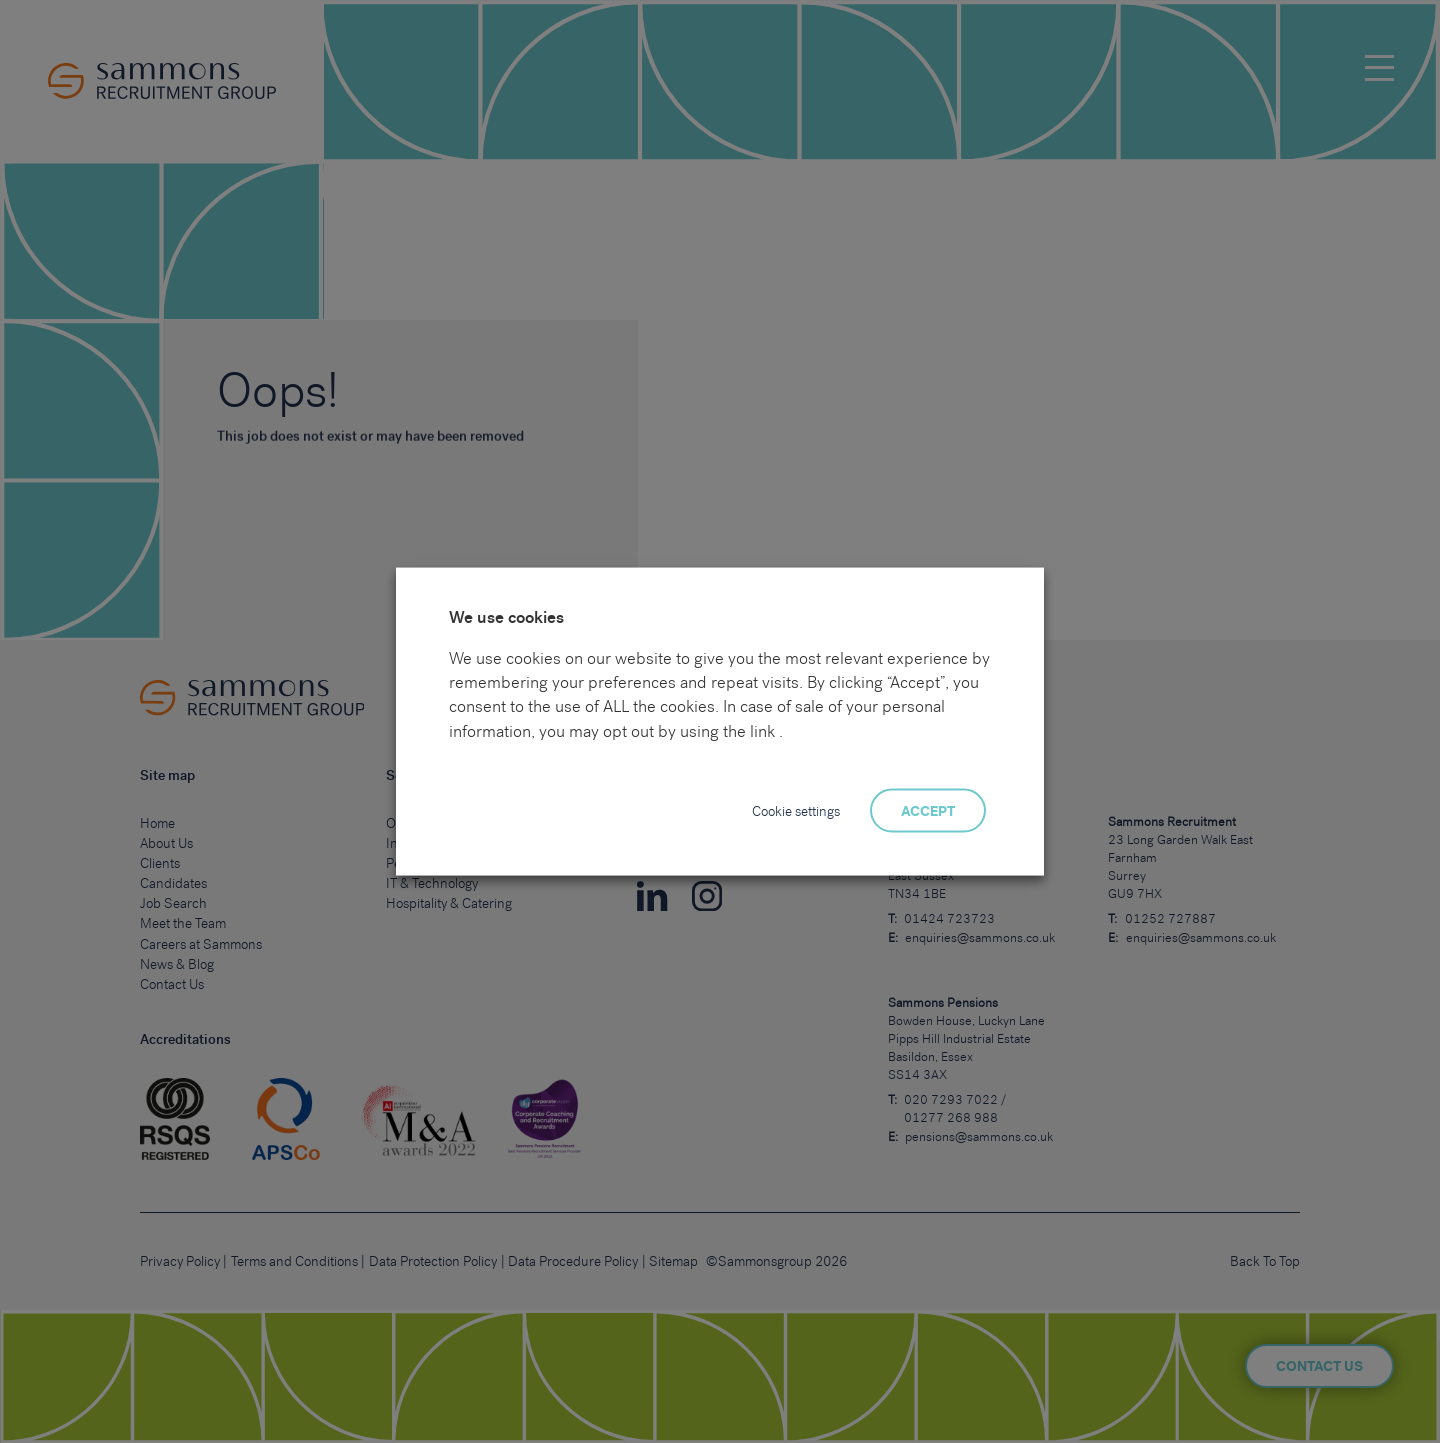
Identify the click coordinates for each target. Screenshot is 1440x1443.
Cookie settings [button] (796, 811)
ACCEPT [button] (928, 811)
